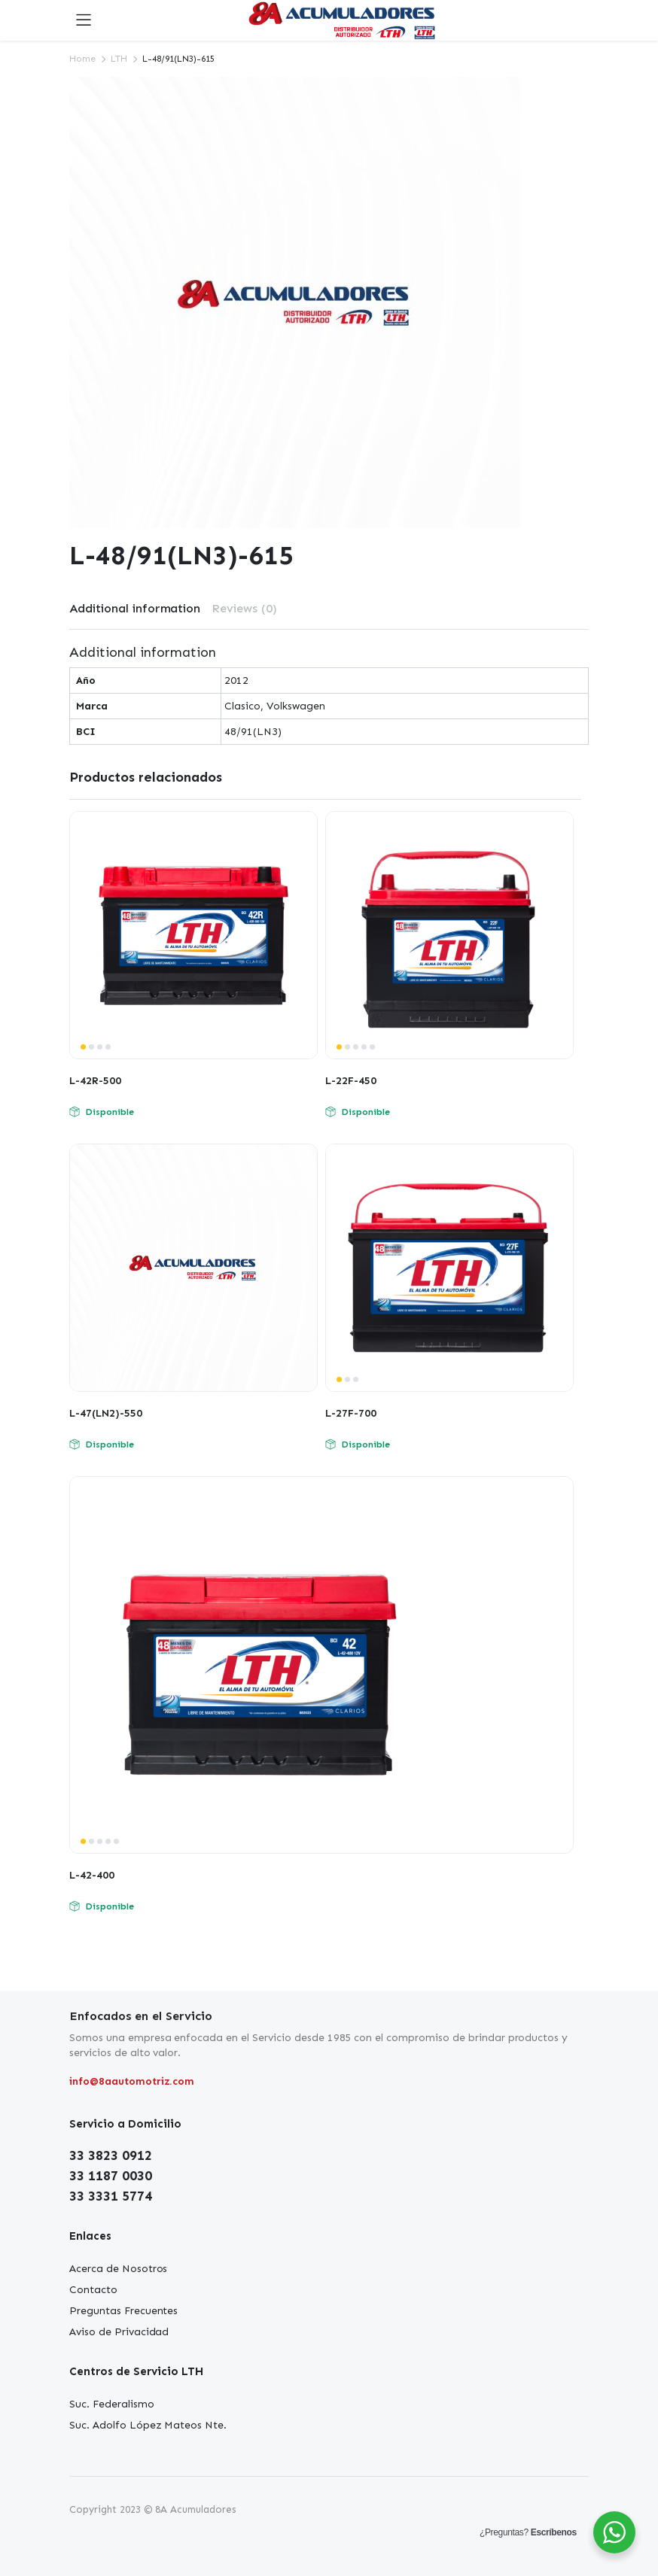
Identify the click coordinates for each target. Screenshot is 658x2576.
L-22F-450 (350, 1080)
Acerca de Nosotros (118, 2268)
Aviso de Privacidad (119, 2331)
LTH (119, 58)
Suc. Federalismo (111, 2404)
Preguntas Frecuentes (123, 2310)
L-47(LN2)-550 (105, 1413)
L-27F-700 (350, 1413)
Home (82, 58)
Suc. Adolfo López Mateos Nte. (148, 2425)
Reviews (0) (244, 608)
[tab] (134, 609)
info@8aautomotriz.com (131, 2081)
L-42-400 (91, 1875)
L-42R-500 (95, 1080)
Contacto (93, 2289)
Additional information (134, 608)
